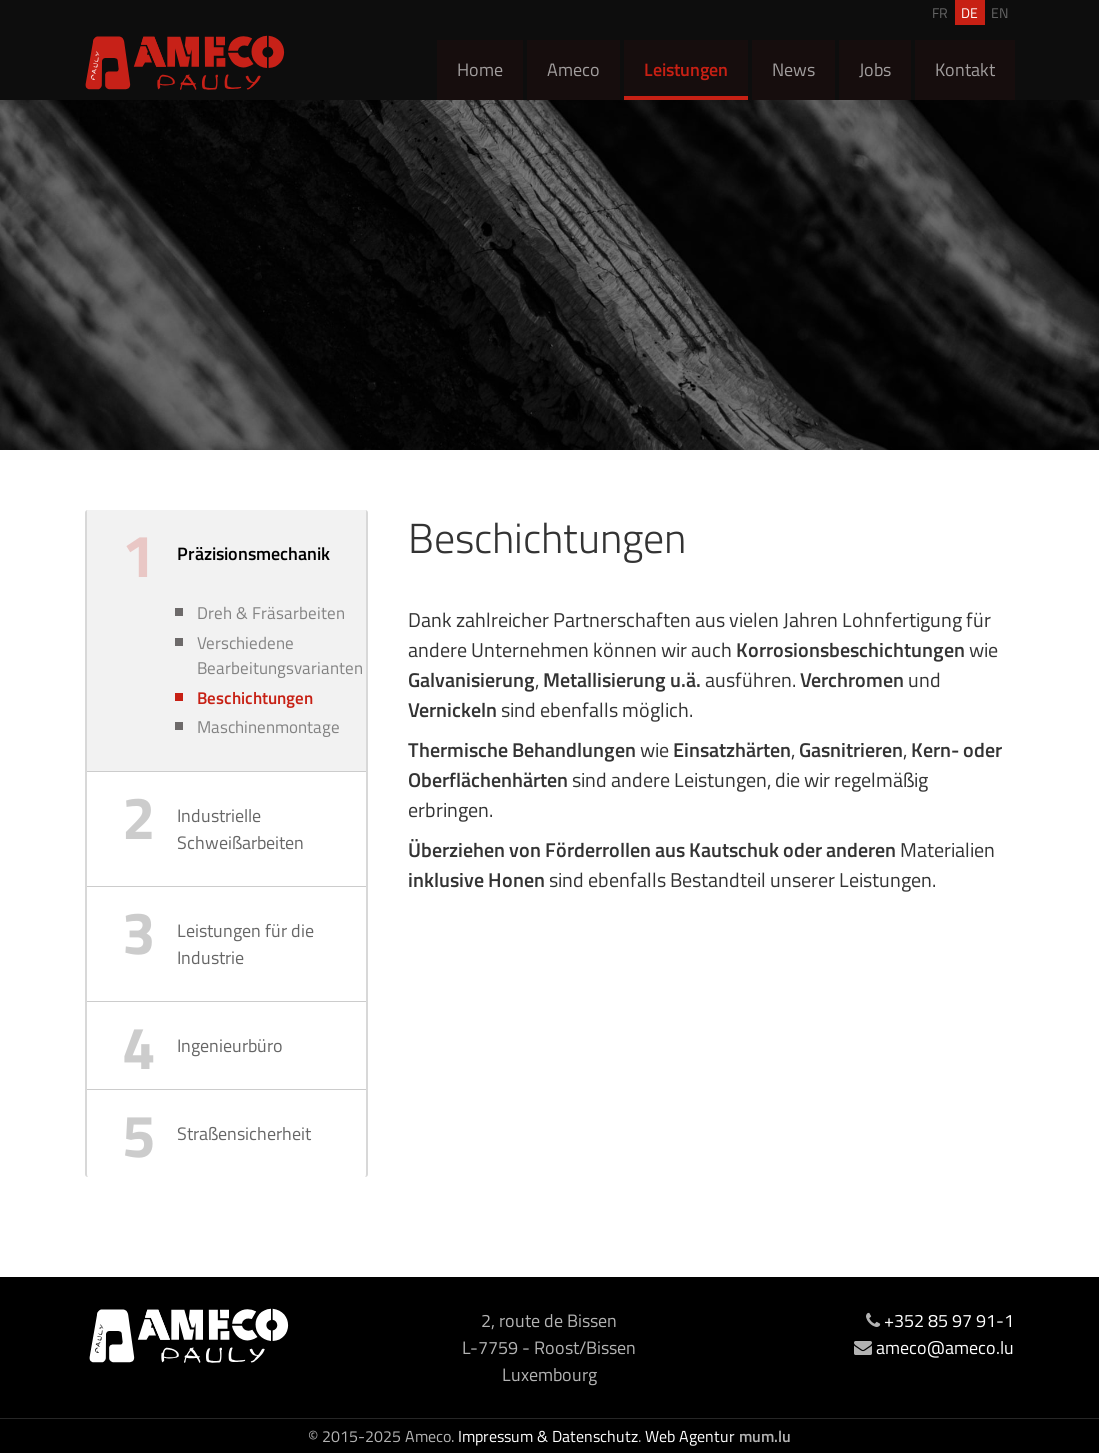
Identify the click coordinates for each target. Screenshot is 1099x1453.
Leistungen (686, 69)
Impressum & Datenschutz (548, 1436)
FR (940, 12)
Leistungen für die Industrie (245, 944)
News (793, 69)
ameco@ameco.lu (945, 1347)
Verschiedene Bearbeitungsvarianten (276, 656)
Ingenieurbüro (230, 1045)
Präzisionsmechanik (253, 553)
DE (969, 12)
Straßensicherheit (244, 1133)
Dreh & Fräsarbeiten (271, 613)
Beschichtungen (255, 698)
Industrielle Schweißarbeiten (240, 829)
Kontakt (965, 69)
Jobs (875, 69)
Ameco (573, 69)
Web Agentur (690, 1436)
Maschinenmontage (268, 727)
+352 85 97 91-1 (949, 1320)
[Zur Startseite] (185, 62)
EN (999, 12)
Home (480, 69)
